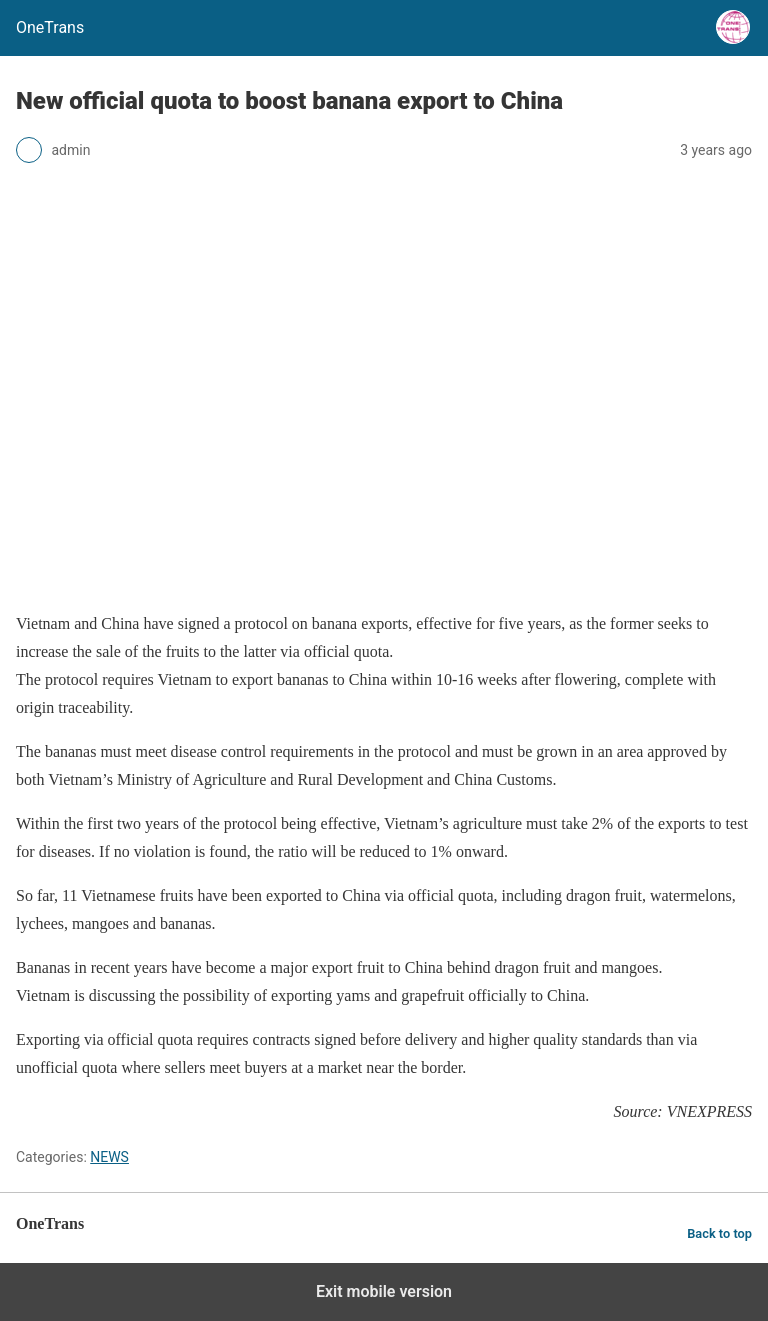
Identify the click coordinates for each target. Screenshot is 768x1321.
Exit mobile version (384, 1291)
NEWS (109, 1157)
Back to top (719, 1233)
